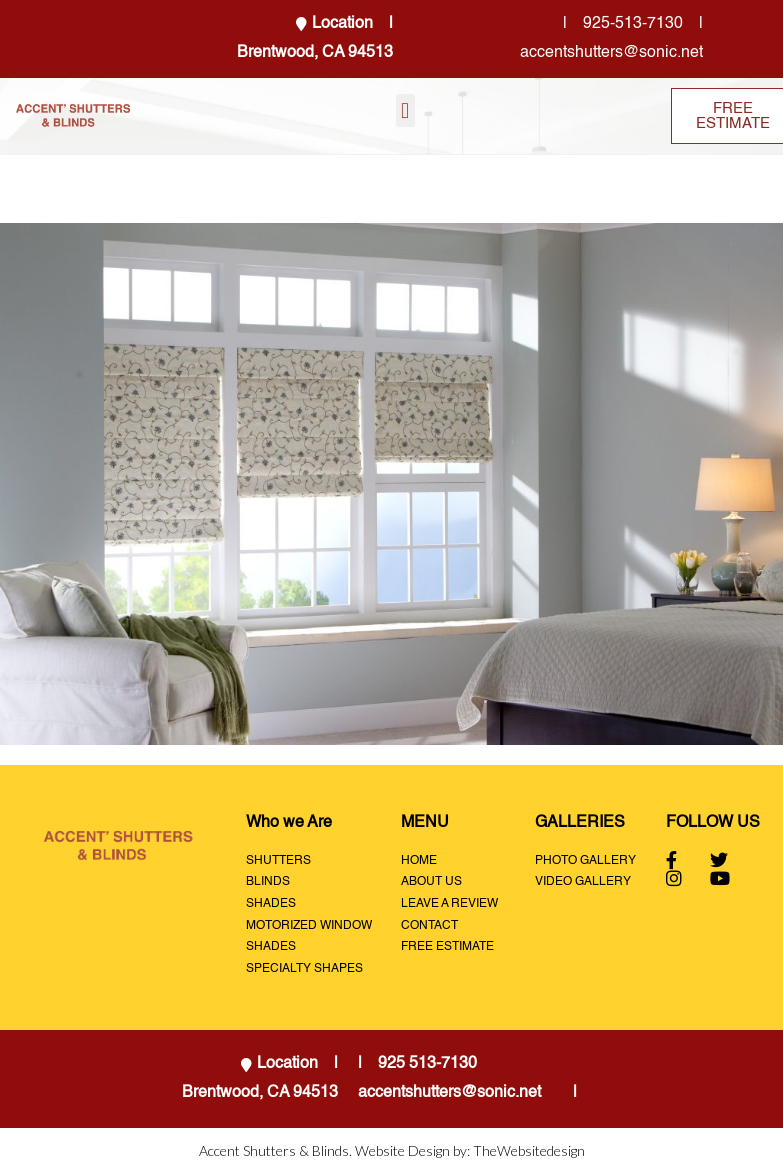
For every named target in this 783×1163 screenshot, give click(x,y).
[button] (405, 110)
